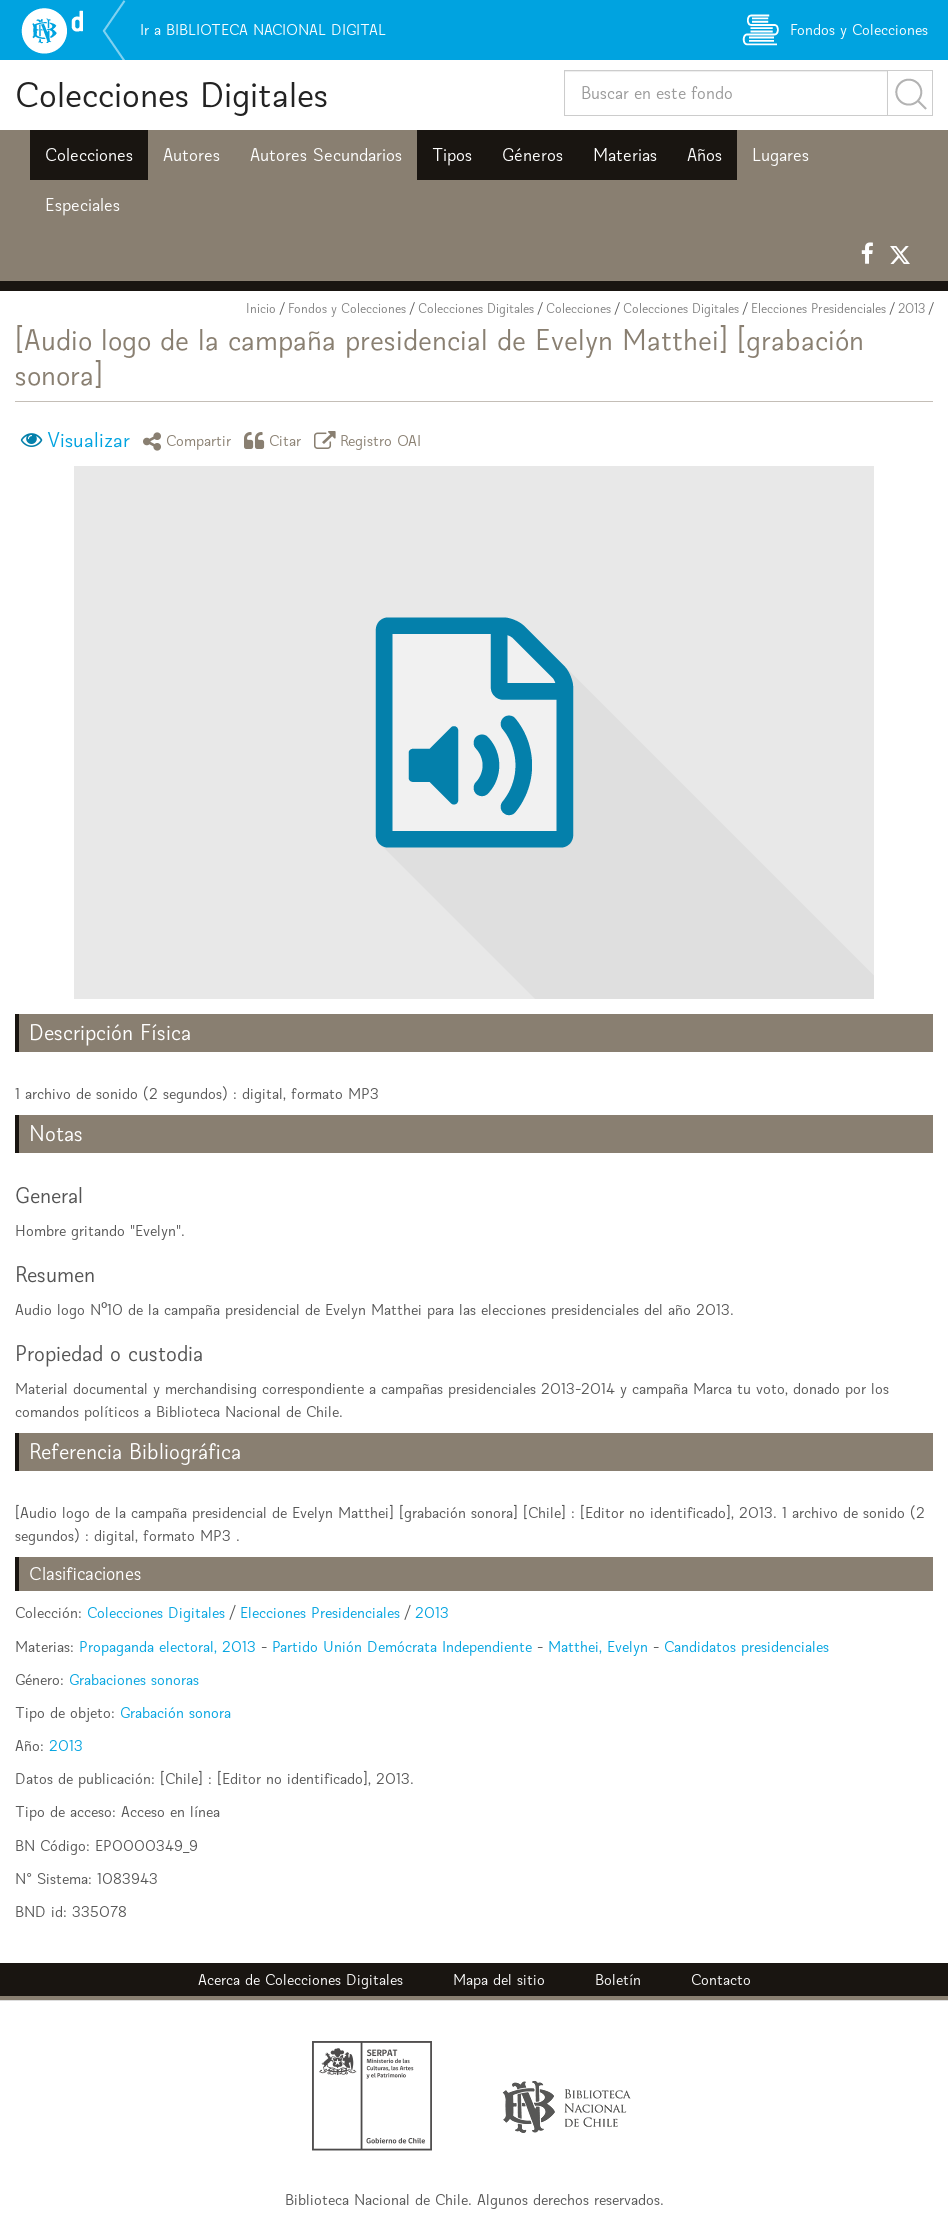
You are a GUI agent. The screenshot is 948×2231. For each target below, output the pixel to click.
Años (704, 155)
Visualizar (88, 440)
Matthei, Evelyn (598, 1646)
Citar (276, 440)
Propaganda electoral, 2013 (167, 1646)
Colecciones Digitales (171, 94)
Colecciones (89, 155)
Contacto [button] (721, 1979)
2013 (911, 308)
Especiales (82, 205)
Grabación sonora (175, 1712)
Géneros (532, 155)
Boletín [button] (618, 1979)
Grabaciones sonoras (134, 1679)
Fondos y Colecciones (347, 308)
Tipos (452, 155)
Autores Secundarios (326, 155)
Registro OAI (371, 440)
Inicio (261, 308)
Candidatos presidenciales (746, 1646)
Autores (191, 155)
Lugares (780, 155)
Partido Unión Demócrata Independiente (402, 1646)
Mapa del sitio (499, 1979)
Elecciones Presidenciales (818, 308)
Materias (625, 155)
